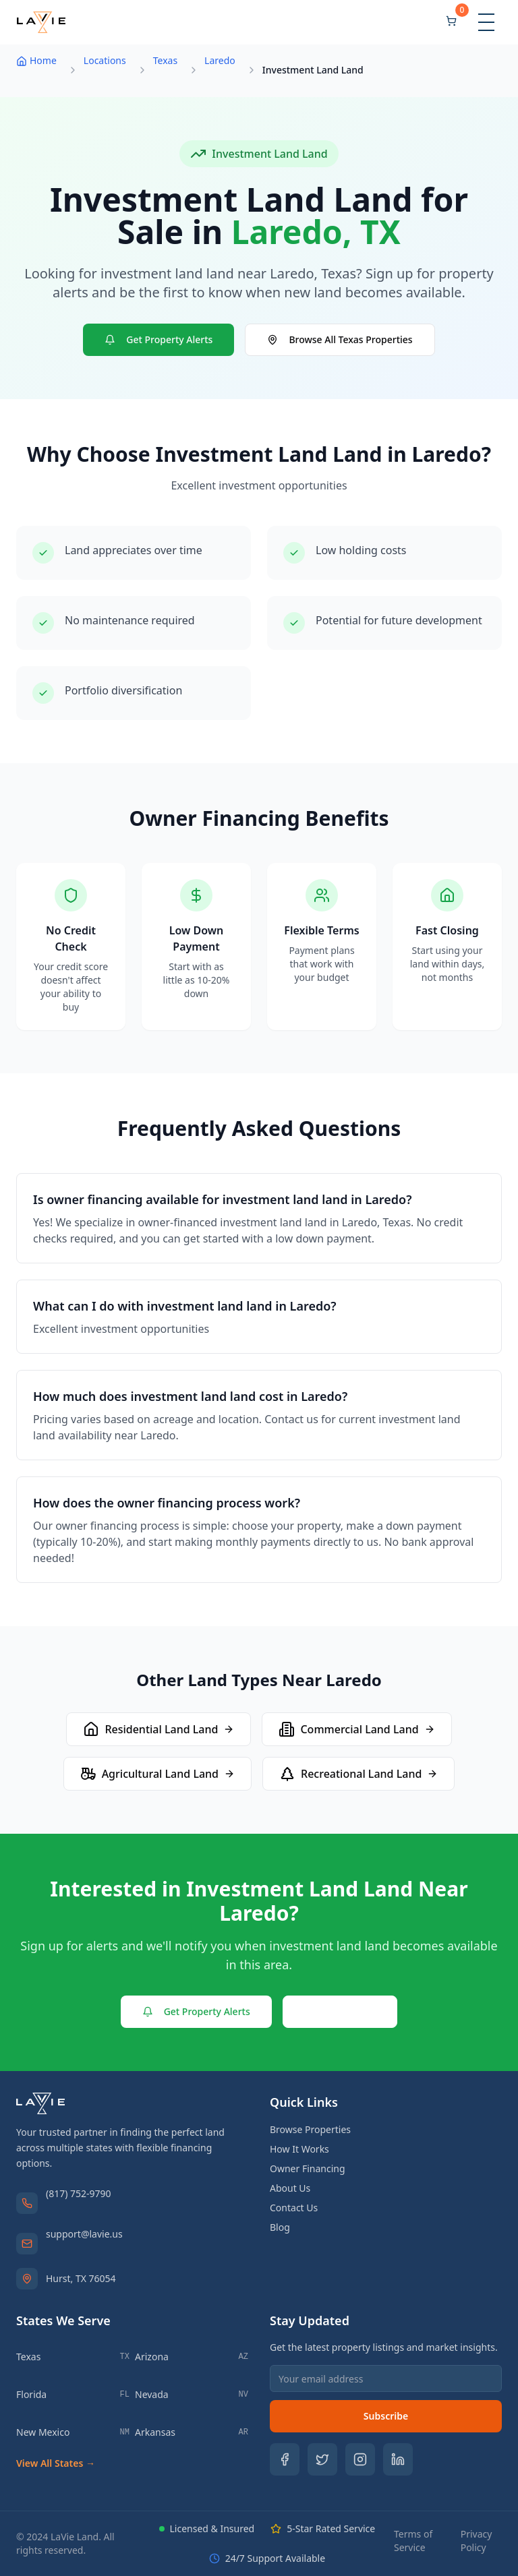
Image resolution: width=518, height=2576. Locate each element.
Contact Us (340, 2011)
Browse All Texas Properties (339, 339)
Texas (165, 60)
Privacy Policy (476, 2540)
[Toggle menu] (486, 22)
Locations (105, 60)
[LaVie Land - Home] (41, 22)
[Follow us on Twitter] (322, 2459)
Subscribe (386, 2415)
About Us (290, 2188)
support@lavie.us (84, 2233)
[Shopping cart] (451, 22)
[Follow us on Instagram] (360, 2459)
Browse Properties (310, 2129)
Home (36, 60)
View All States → (55, 2463)
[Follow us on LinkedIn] (398, 2459)
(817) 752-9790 (78, 2193)
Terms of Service (413, 2540)
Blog (280, 2227)
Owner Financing (307, 2168)
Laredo (219, 60)
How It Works (299, 2149)
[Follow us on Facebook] (284, 2459)
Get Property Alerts (158, 339)
